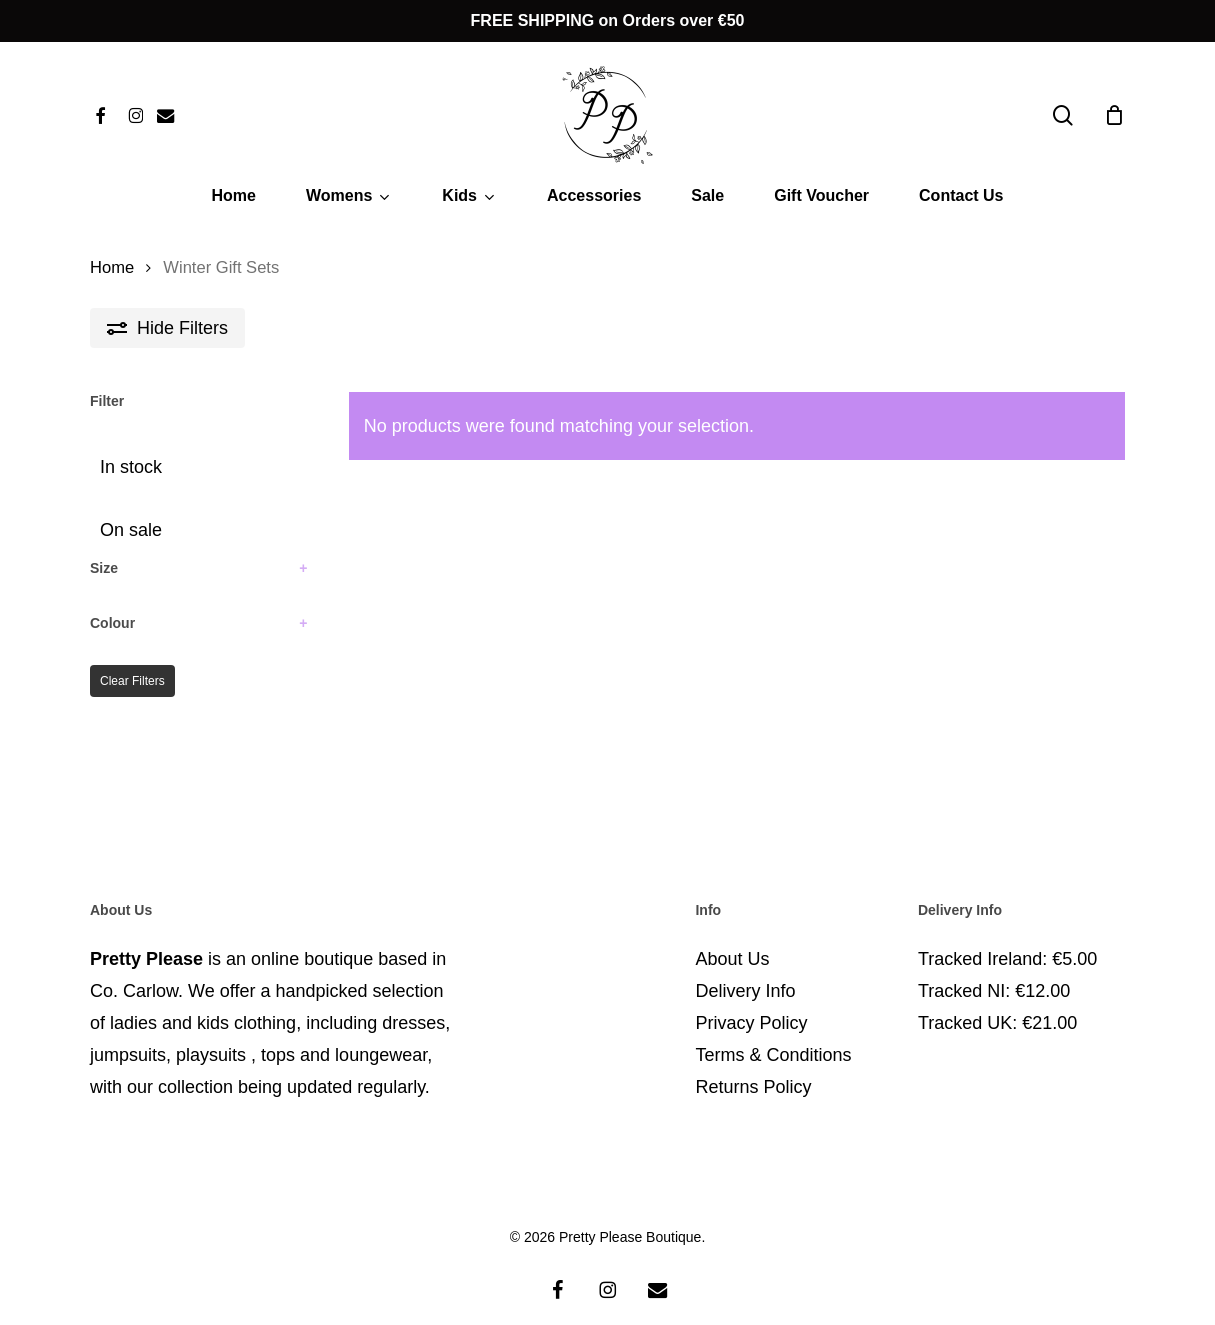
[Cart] (1114, 115)
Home (112, 267)
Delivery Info (745, 967)
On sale (131, 530)
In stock (131, 467)
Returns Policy (753, 1063)
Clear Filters (132, 681)
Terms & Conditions (773, 1031)
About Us (732, 935)
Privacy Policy (751, 999)
